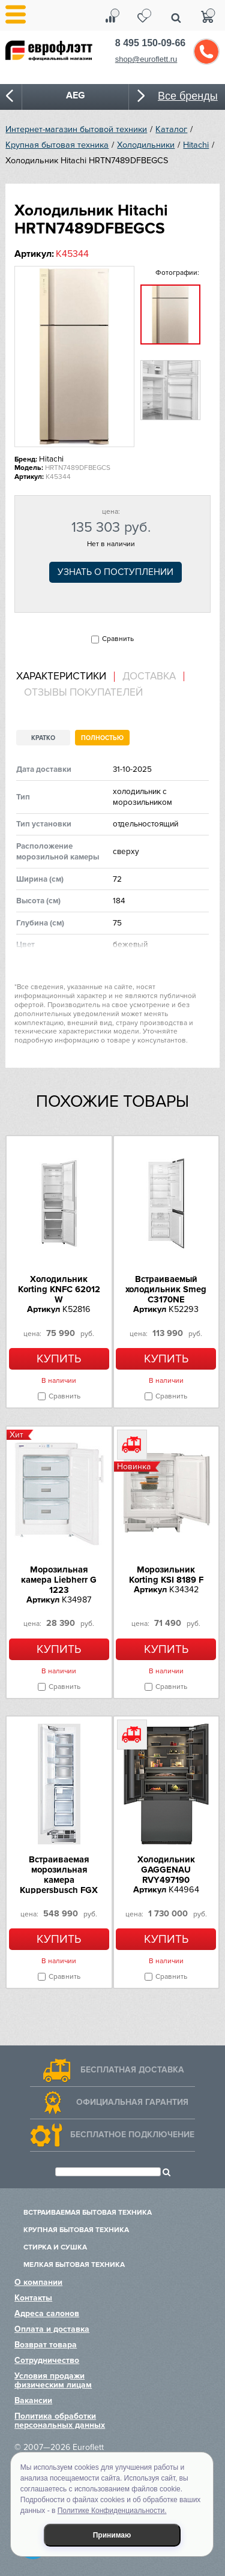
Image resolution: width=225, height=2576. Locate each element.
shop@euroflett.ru (146, 59)
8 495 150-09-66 (150, 43)
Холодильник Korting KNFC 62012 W (59, 1289)
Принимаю (112, 2535)
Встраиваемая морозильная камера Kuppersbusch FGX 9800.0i (59, 1880)
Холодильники (146, 145)
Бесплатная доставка (132, 2070)
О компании (38, 2282)
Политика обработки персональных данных (59, 2420)
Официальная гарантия (132, 2102)
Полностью (102, 738)
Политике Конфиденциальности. (112, 2510)
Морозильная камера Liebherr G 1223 (59, 1579)
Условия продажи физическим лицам (53, 2380)
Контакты (33, 2298)
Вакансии (33, 2400)
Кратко (43, 738)
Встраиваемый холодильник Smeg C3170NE (165, 1289)
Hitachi (196, 145)
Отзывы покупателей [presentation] (83, 692)
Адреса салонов (46, 2313)
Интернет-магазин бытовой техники (76, 129)
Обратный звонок (206, 51)
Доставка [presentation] (149, 676)
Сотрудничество (46, 2360)
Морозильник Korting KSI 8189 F (166, 1574)
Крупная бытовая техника (57, 145)
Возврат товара (45, 2345)
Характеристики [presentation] (61, 676)
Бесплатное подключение (132, 2134)
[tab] (65, 677)
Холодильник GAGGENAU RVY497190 (166, 1869)
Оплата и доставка (51, 2329)
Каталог (171, 129)
